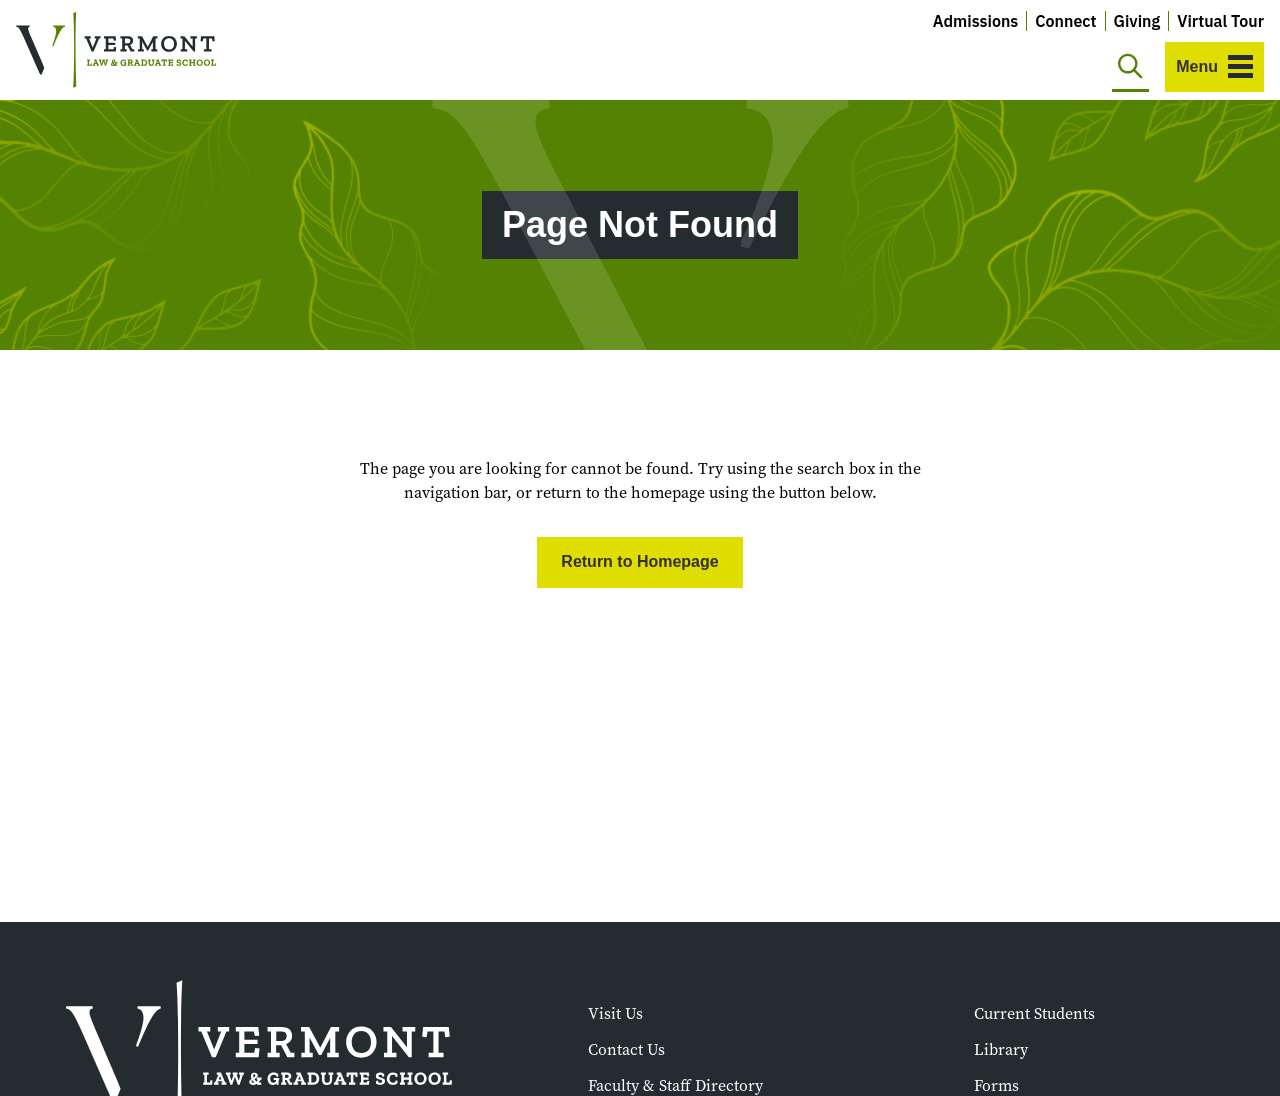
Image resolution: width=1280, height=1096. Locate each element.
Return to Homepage (639, 561)
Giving (1137, 21)
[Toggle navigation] (1214, 67)
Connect (1065, 21)
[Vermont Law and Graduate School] (116, 50)
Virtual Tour (1220, 21)
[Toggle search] (1130, 67)
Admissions (976, 21)
